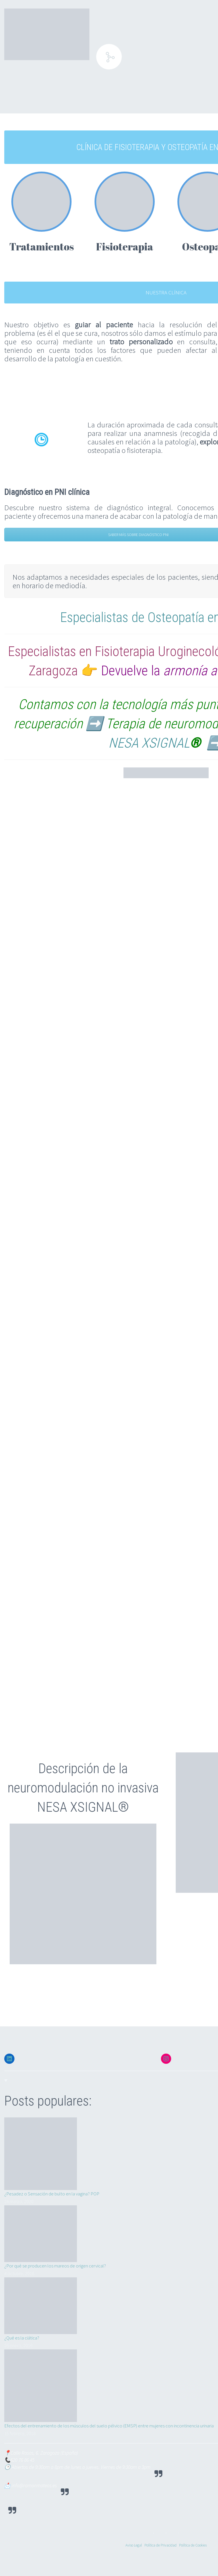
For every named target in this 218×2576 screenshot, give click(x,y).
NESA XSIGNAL (149, 743)
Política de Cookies (193, 2545)
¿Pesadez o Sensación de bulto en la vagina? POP (51, 2194)
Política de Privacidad (160, 2545)
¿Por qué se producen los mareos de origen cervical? (55, 2266)
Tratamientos (41, 246)
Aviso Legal (133, 2545)
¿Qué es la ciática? (21, 2338)
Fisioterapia (124, 246)
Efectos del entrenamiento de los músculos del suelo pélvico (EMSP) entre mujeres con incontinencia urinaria (109, 2426)
